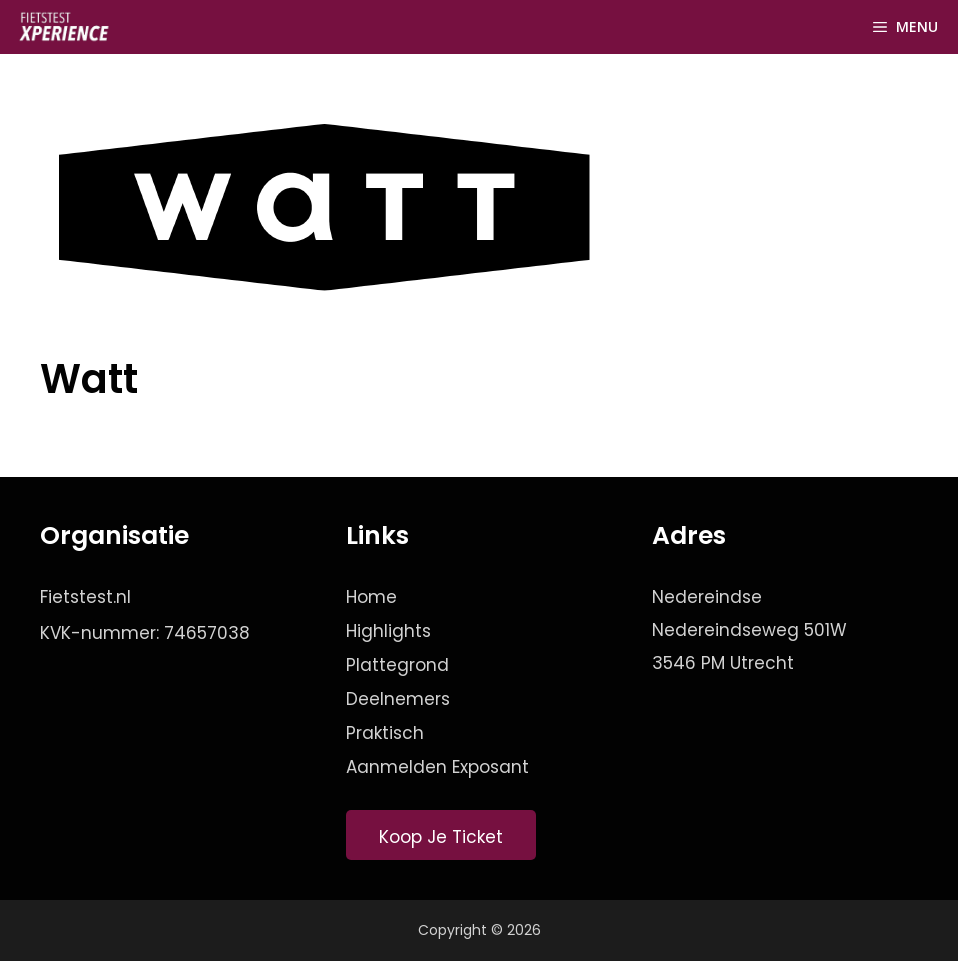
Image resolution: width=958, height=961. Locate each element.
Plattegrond (397, 665)
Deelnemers (398, 699)
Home (371, 597)
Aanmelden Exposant (437, 767)
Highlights (388, 631)
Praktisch (385, 733)
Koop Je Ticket (441, 837)
